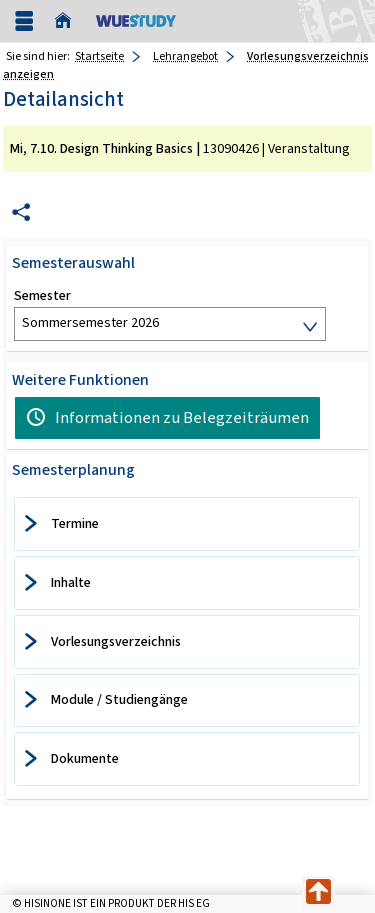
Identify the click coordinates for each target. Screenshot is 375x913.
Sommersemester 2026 (90, 322)
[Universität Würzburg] (136, 20)
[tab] (187, 524)
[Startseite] (68, 21)
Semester (42, 296)
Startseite (99, 56)
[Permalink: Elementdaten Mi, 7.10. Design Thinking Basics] (21, 212)
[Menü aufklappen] (24, 21)
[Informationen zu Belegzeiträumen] (167, 418)
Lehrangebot (185, 56)
